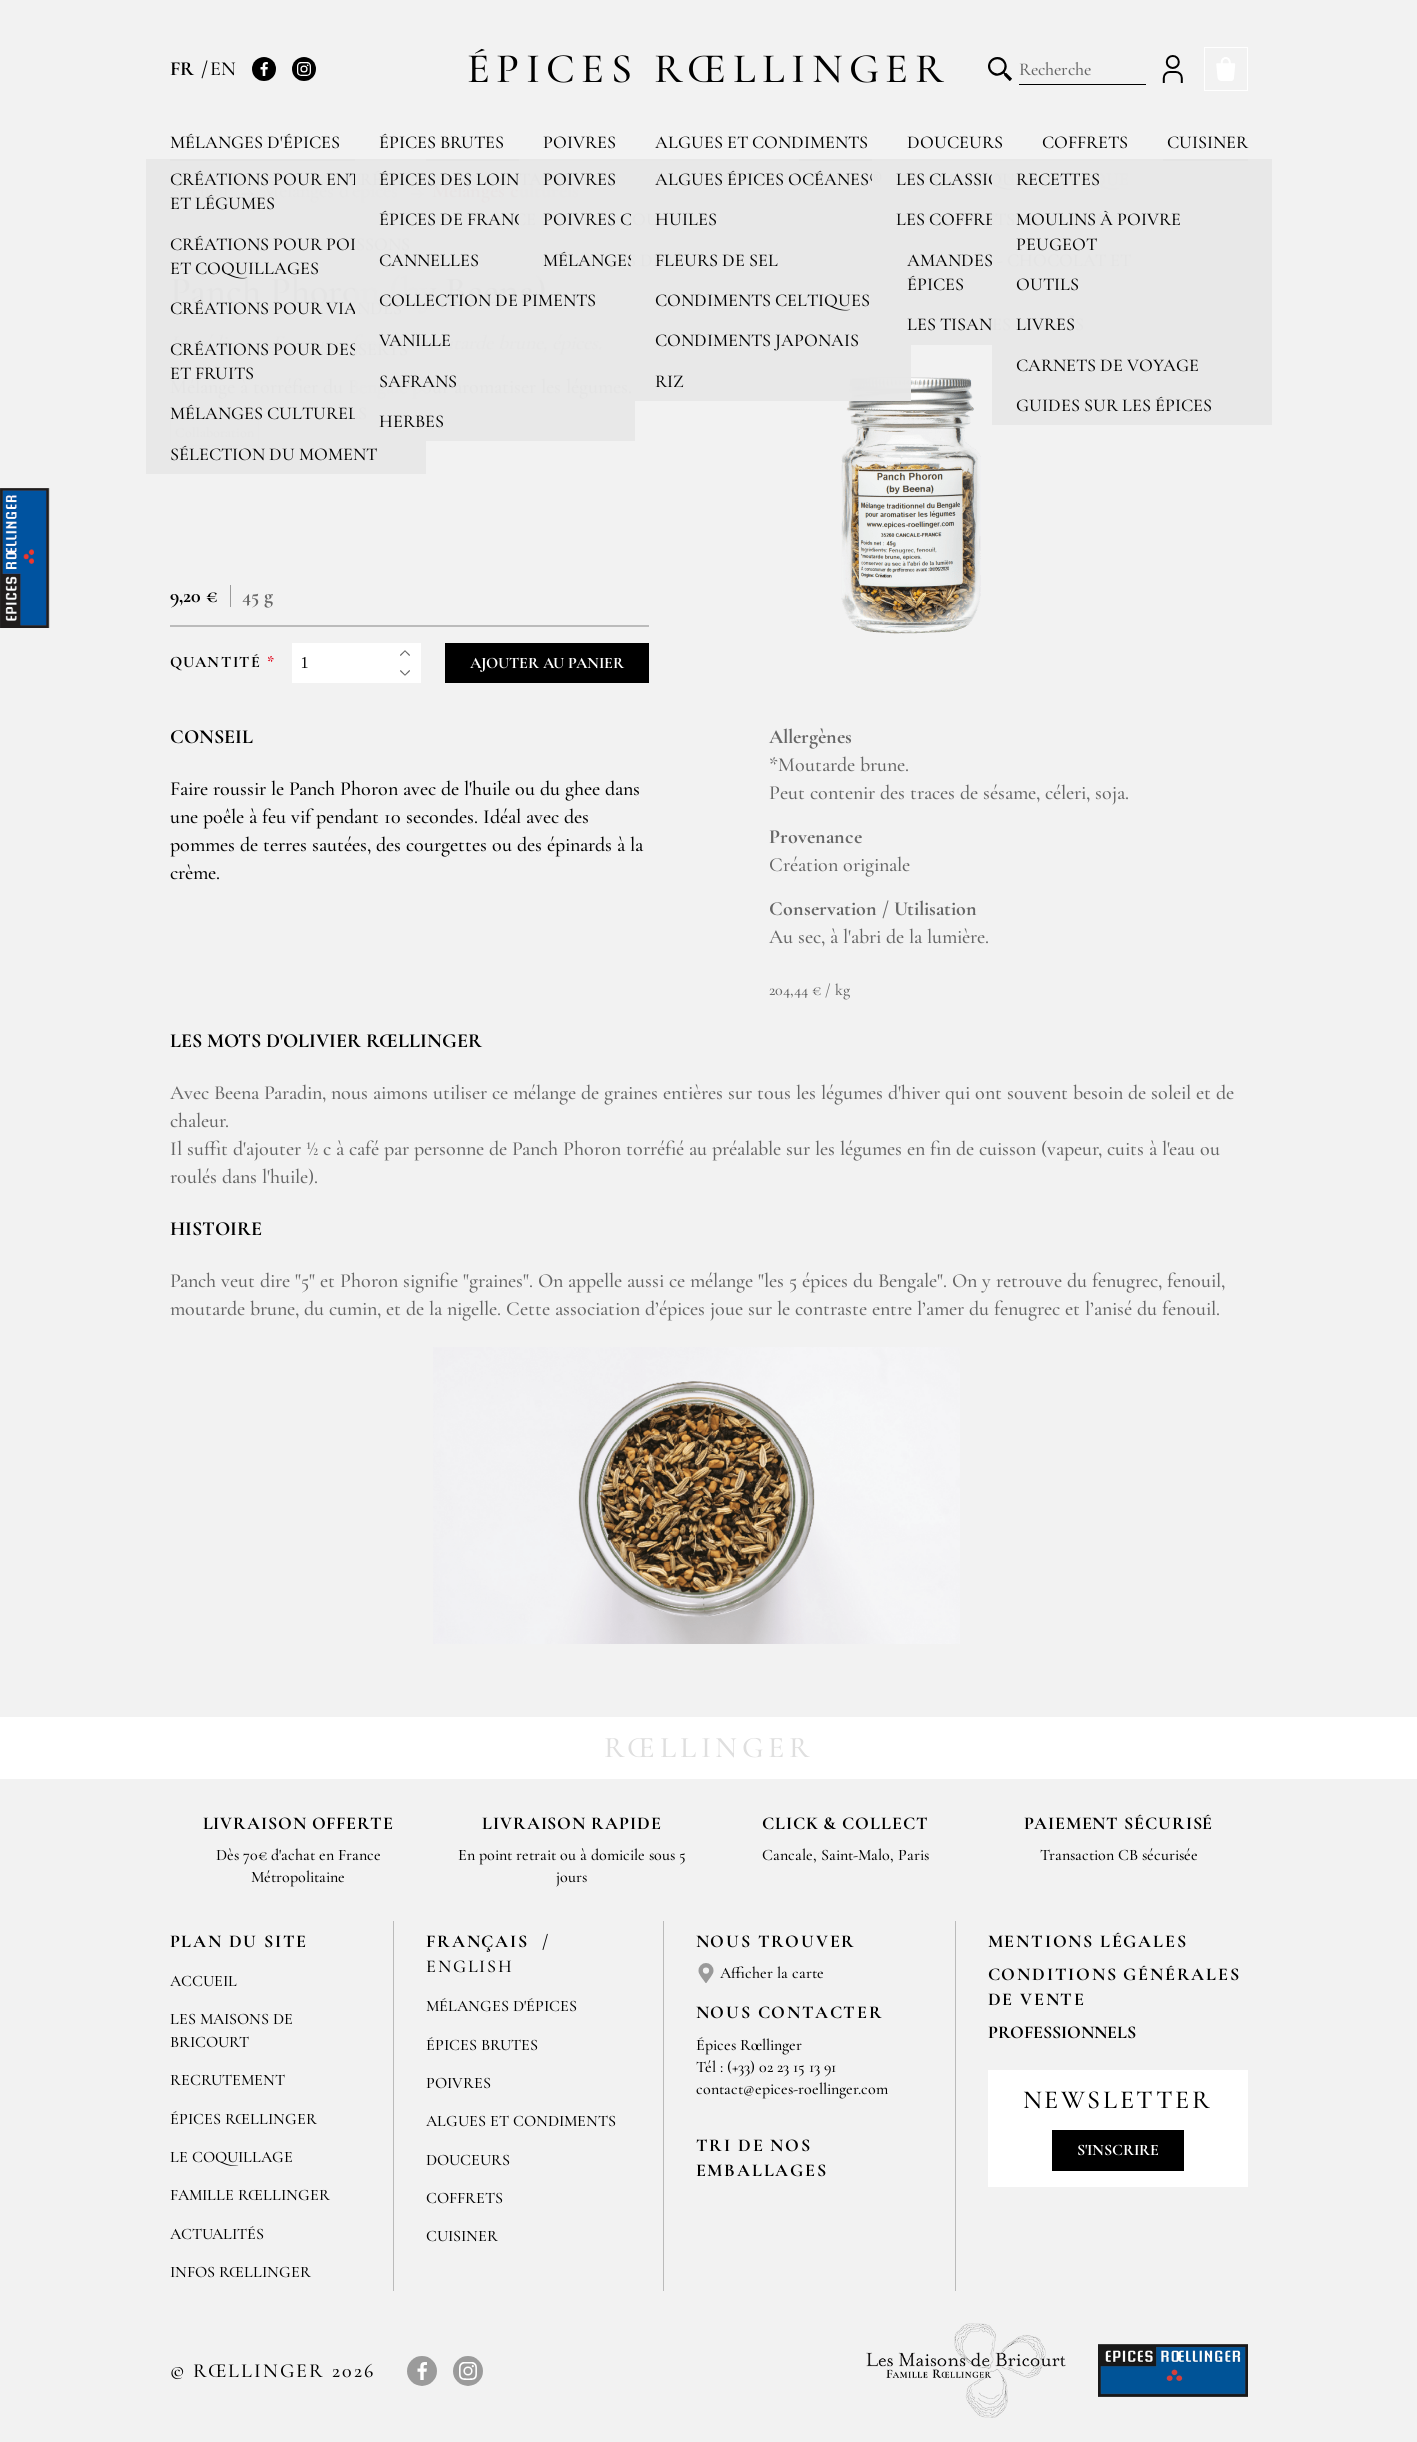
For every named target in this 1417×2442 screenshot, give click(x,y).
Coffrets (1085, 142)
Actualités (217, 2234)
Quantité (216, 662)
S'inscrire (1118, 2150)
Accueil (203, 1981)
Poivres (579, 142)
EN (223, 69)
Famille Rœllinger (250, 2195)
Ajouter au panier (547, 663)
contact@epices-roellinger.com (792, 2089)
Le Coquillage (231, 2157)
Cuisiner (1207, 142)
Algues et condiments (761, 142)
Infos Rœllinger (240, 2272)
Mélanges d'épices (255, 142)
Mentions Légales (1088, 1941)
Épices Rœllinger (708, 68)
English (470, 1966)
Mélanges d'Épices (501, 2006)
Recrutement (227, 2080)
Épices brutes (441, 142)
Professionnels (1062, 2032)
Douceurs (955, 142)
